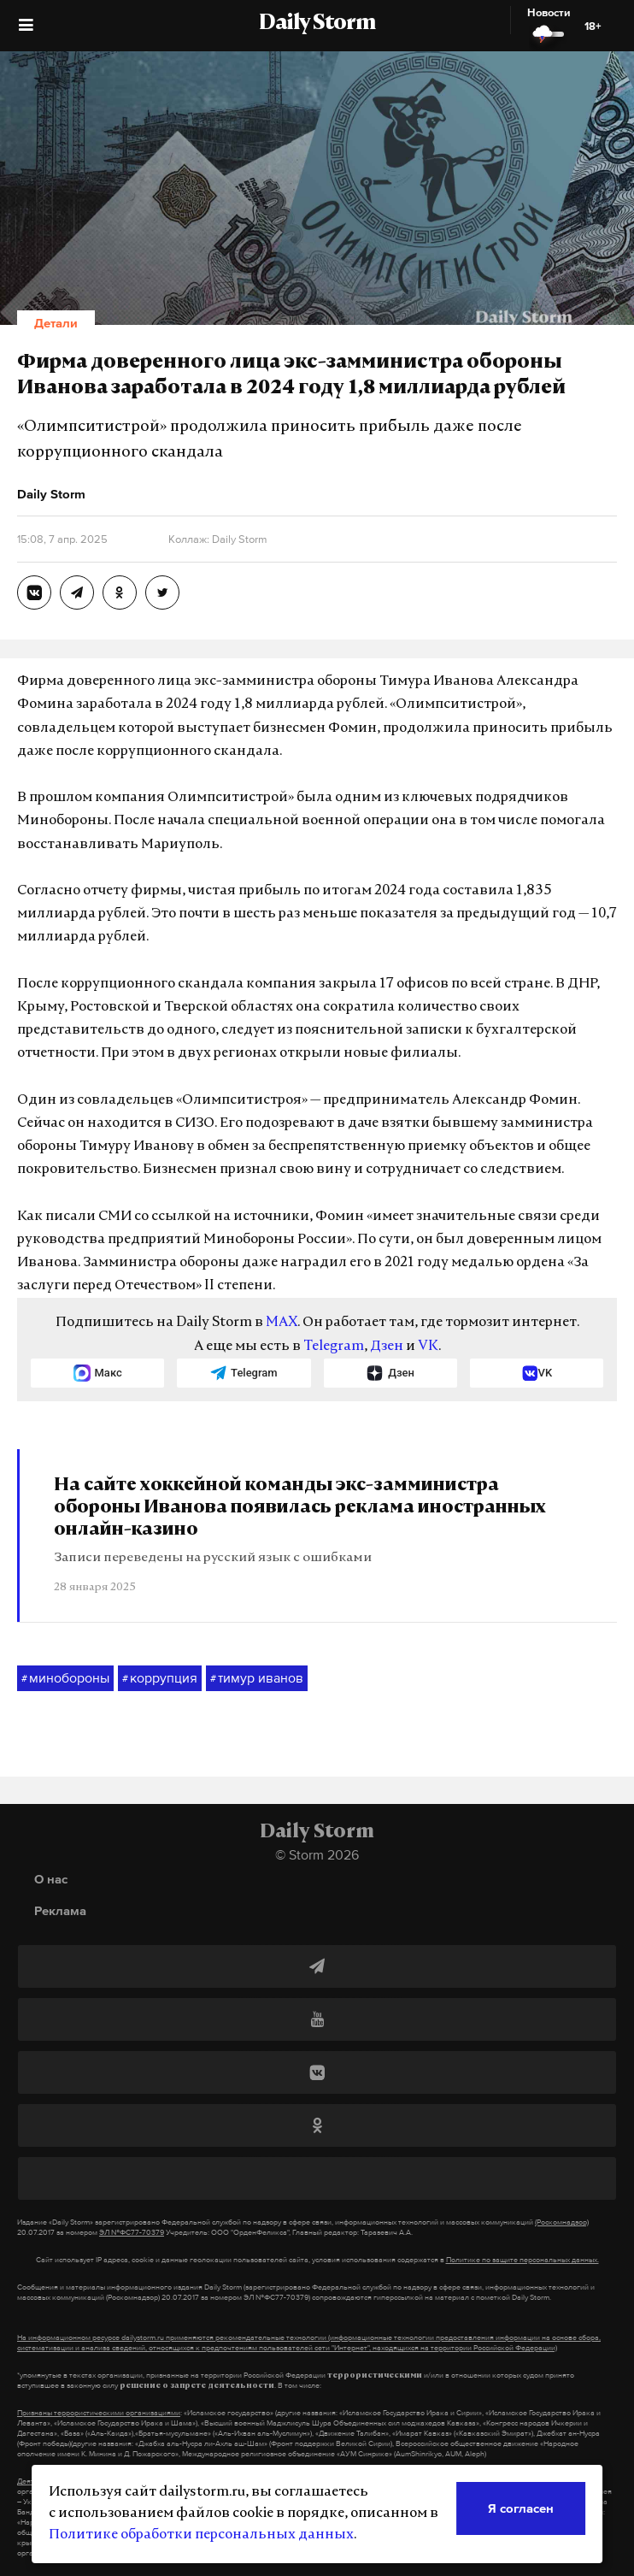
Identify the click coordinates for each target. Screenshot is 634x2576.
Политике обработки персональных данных (201, 2535)
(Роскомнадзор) (562, 2222)
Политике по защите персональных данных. (522, 2259)
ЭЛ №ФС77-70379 (131, 2232)
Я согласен (521, 2508)
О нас (51, 1879)
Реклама (60, 1910)
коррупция (159, 1678)
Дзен (386, 1346)
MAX (281, 1322)
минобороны (65, 1678)
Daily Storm (317, 24)
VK (428, 1346)
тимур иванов (256, 1678)
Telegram (333, 1346)
